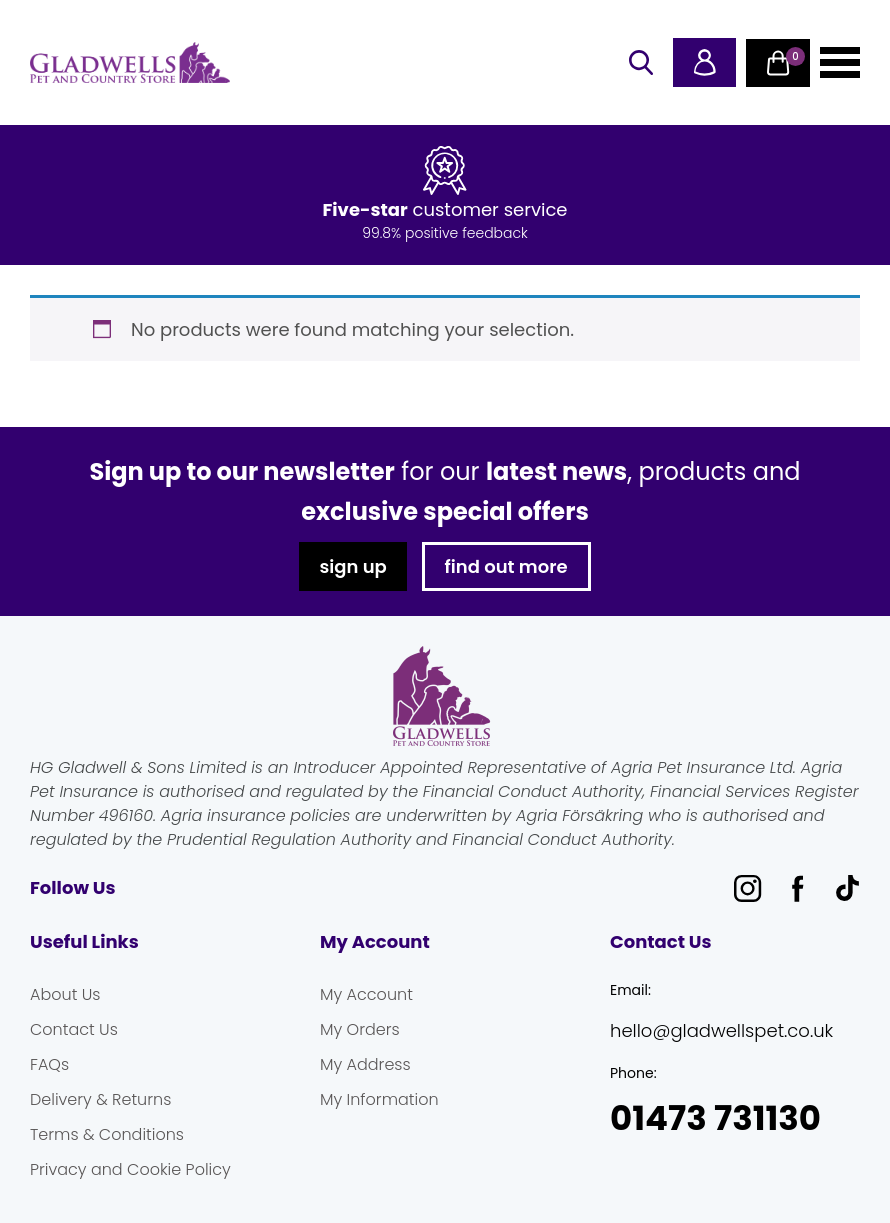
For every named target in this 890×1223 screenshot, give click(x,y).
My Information (379, 1099)
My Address (365, 1064)
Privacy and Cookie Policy (130, 1169)
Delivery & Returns (100, 1099)
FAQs (49, 1064)
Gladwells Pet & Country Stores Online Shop (130, 63)
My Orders (360, 1029)
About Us (65, 994)
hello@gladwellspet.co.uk (721, 1030)
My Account (366, 994)
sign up (352, 566)
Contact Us (74, 1029)
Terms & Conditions (107, 1134)
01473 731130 (715, 1118)
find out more (506, 566)
